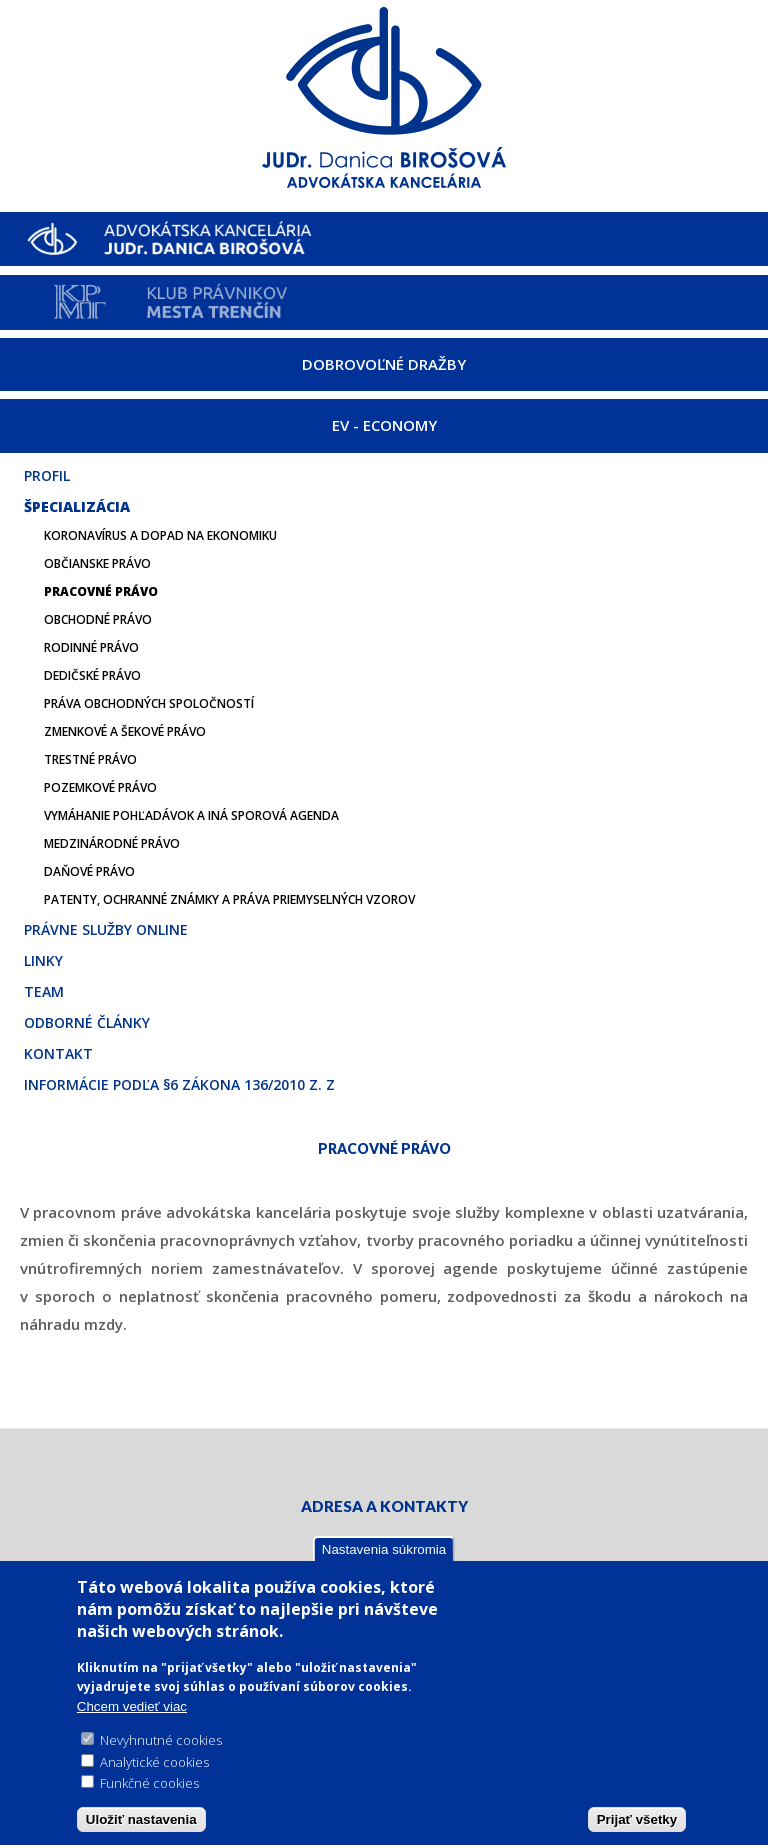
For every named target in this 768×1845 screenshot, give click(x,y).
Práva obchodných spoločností (149, 703)
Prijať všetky (637, 1821)
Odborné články (87, 1022)
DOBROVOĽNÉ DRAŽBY (384, 364)
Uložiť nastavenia (141, 1821)
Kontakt (58, 1053)
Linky (43, 960)
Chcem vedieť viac (132, 1707)
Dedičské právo (92, 675)
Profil (47, 475)
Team (44, 991)
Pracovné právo (101, 591)
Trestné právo (90, 759)
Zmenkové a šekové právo (125, 731)
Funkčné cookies (149, 1785)
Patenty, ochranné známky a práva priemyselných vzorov (229, 899)
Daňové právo (89, 871)
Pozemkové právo (100, 787)
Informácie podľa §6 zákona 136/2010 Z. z (179, 1084)
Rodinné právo (91, 647)
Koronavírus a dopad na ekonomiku (160, 535)
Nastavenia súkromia (384, 1550)
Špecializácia (77, 506)
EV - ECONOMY (384, 425)
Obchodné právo (98, 619)
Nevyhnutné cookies (161, 1742)
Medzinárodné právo (112, 843)
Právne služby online (106, 929)
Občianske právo (97, 563)
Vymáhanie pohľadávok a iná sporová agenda (191, 815)
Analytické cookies (154, 1763)
